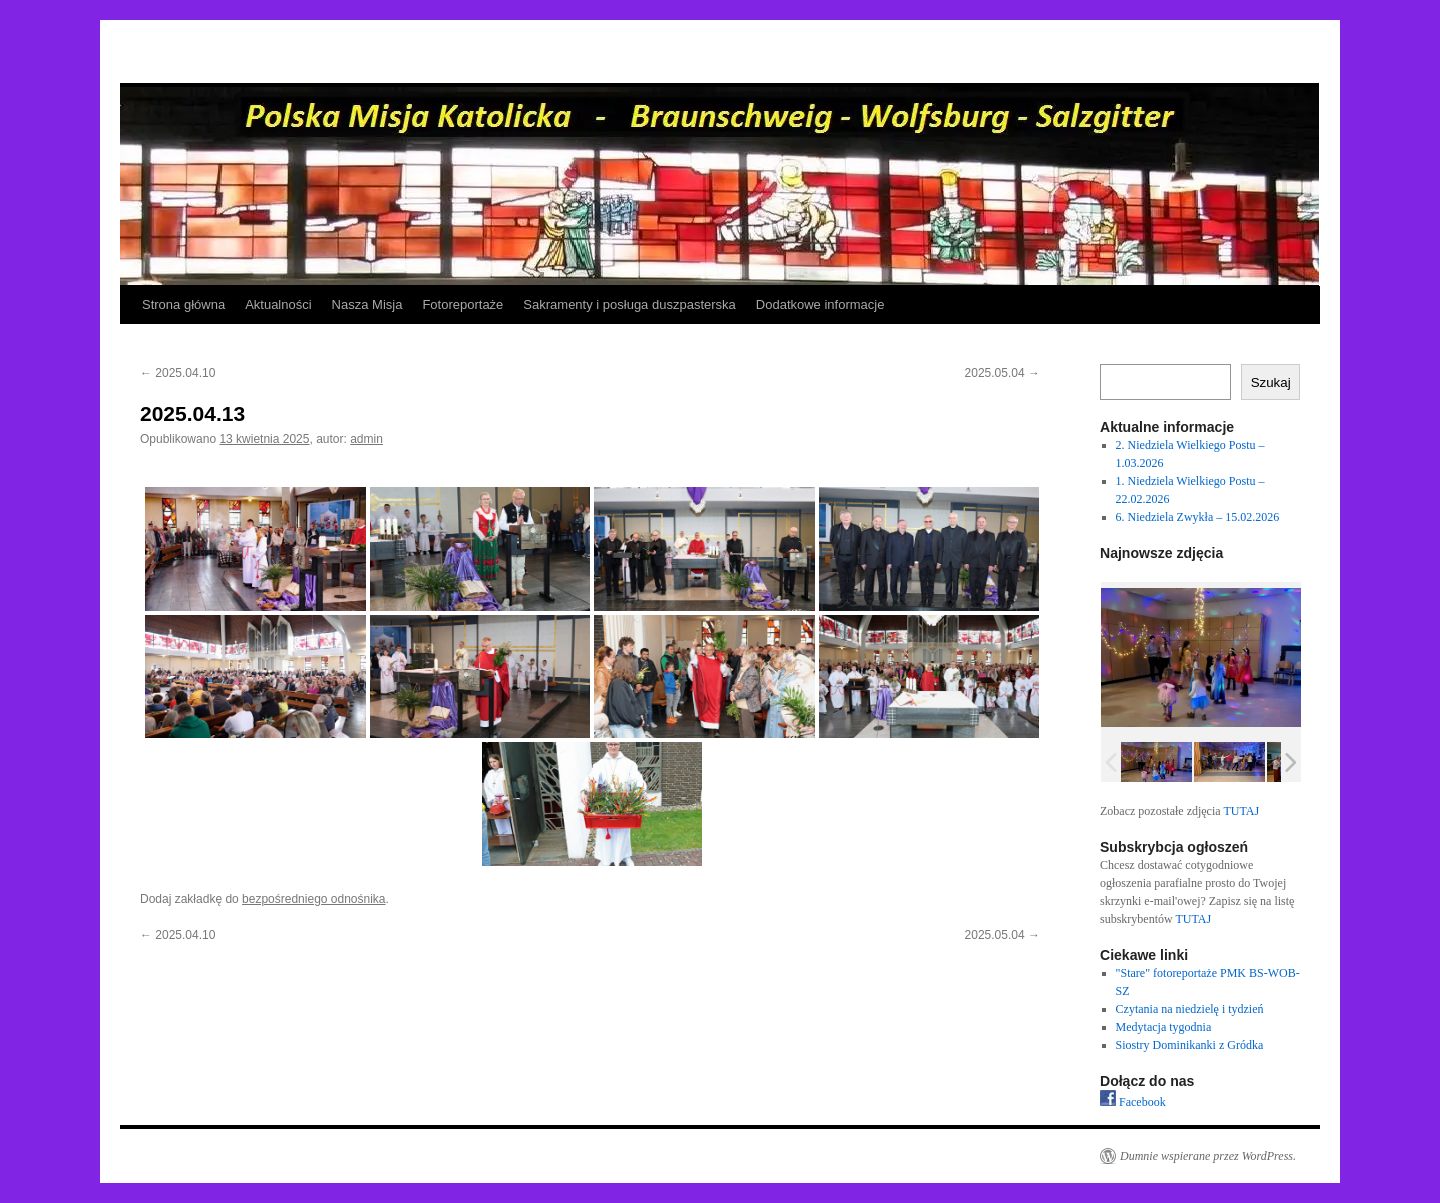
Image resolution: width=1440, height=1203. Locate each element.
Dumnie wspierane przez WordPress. (1208, 1156)
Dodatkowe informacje (820, 304)
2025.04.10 (177, 373)
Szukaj (1271, 382)
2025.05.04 (1002, 373)
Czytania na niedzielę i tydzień (1190, 1009)
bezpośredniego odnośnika (313, 899)
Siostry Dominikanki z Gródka (1190, 1045)
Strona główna (183, 304)
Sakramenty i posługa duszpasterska (629, 304)
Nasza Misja (367, 304)
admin (366, 439)
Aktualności (278, 304)
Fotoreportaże (462, 304)
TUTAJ (1241, 811)
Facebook (1133, 1102)
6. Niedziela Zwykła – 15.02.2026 (1198, 517)
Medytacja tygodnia (1164, 1027)
